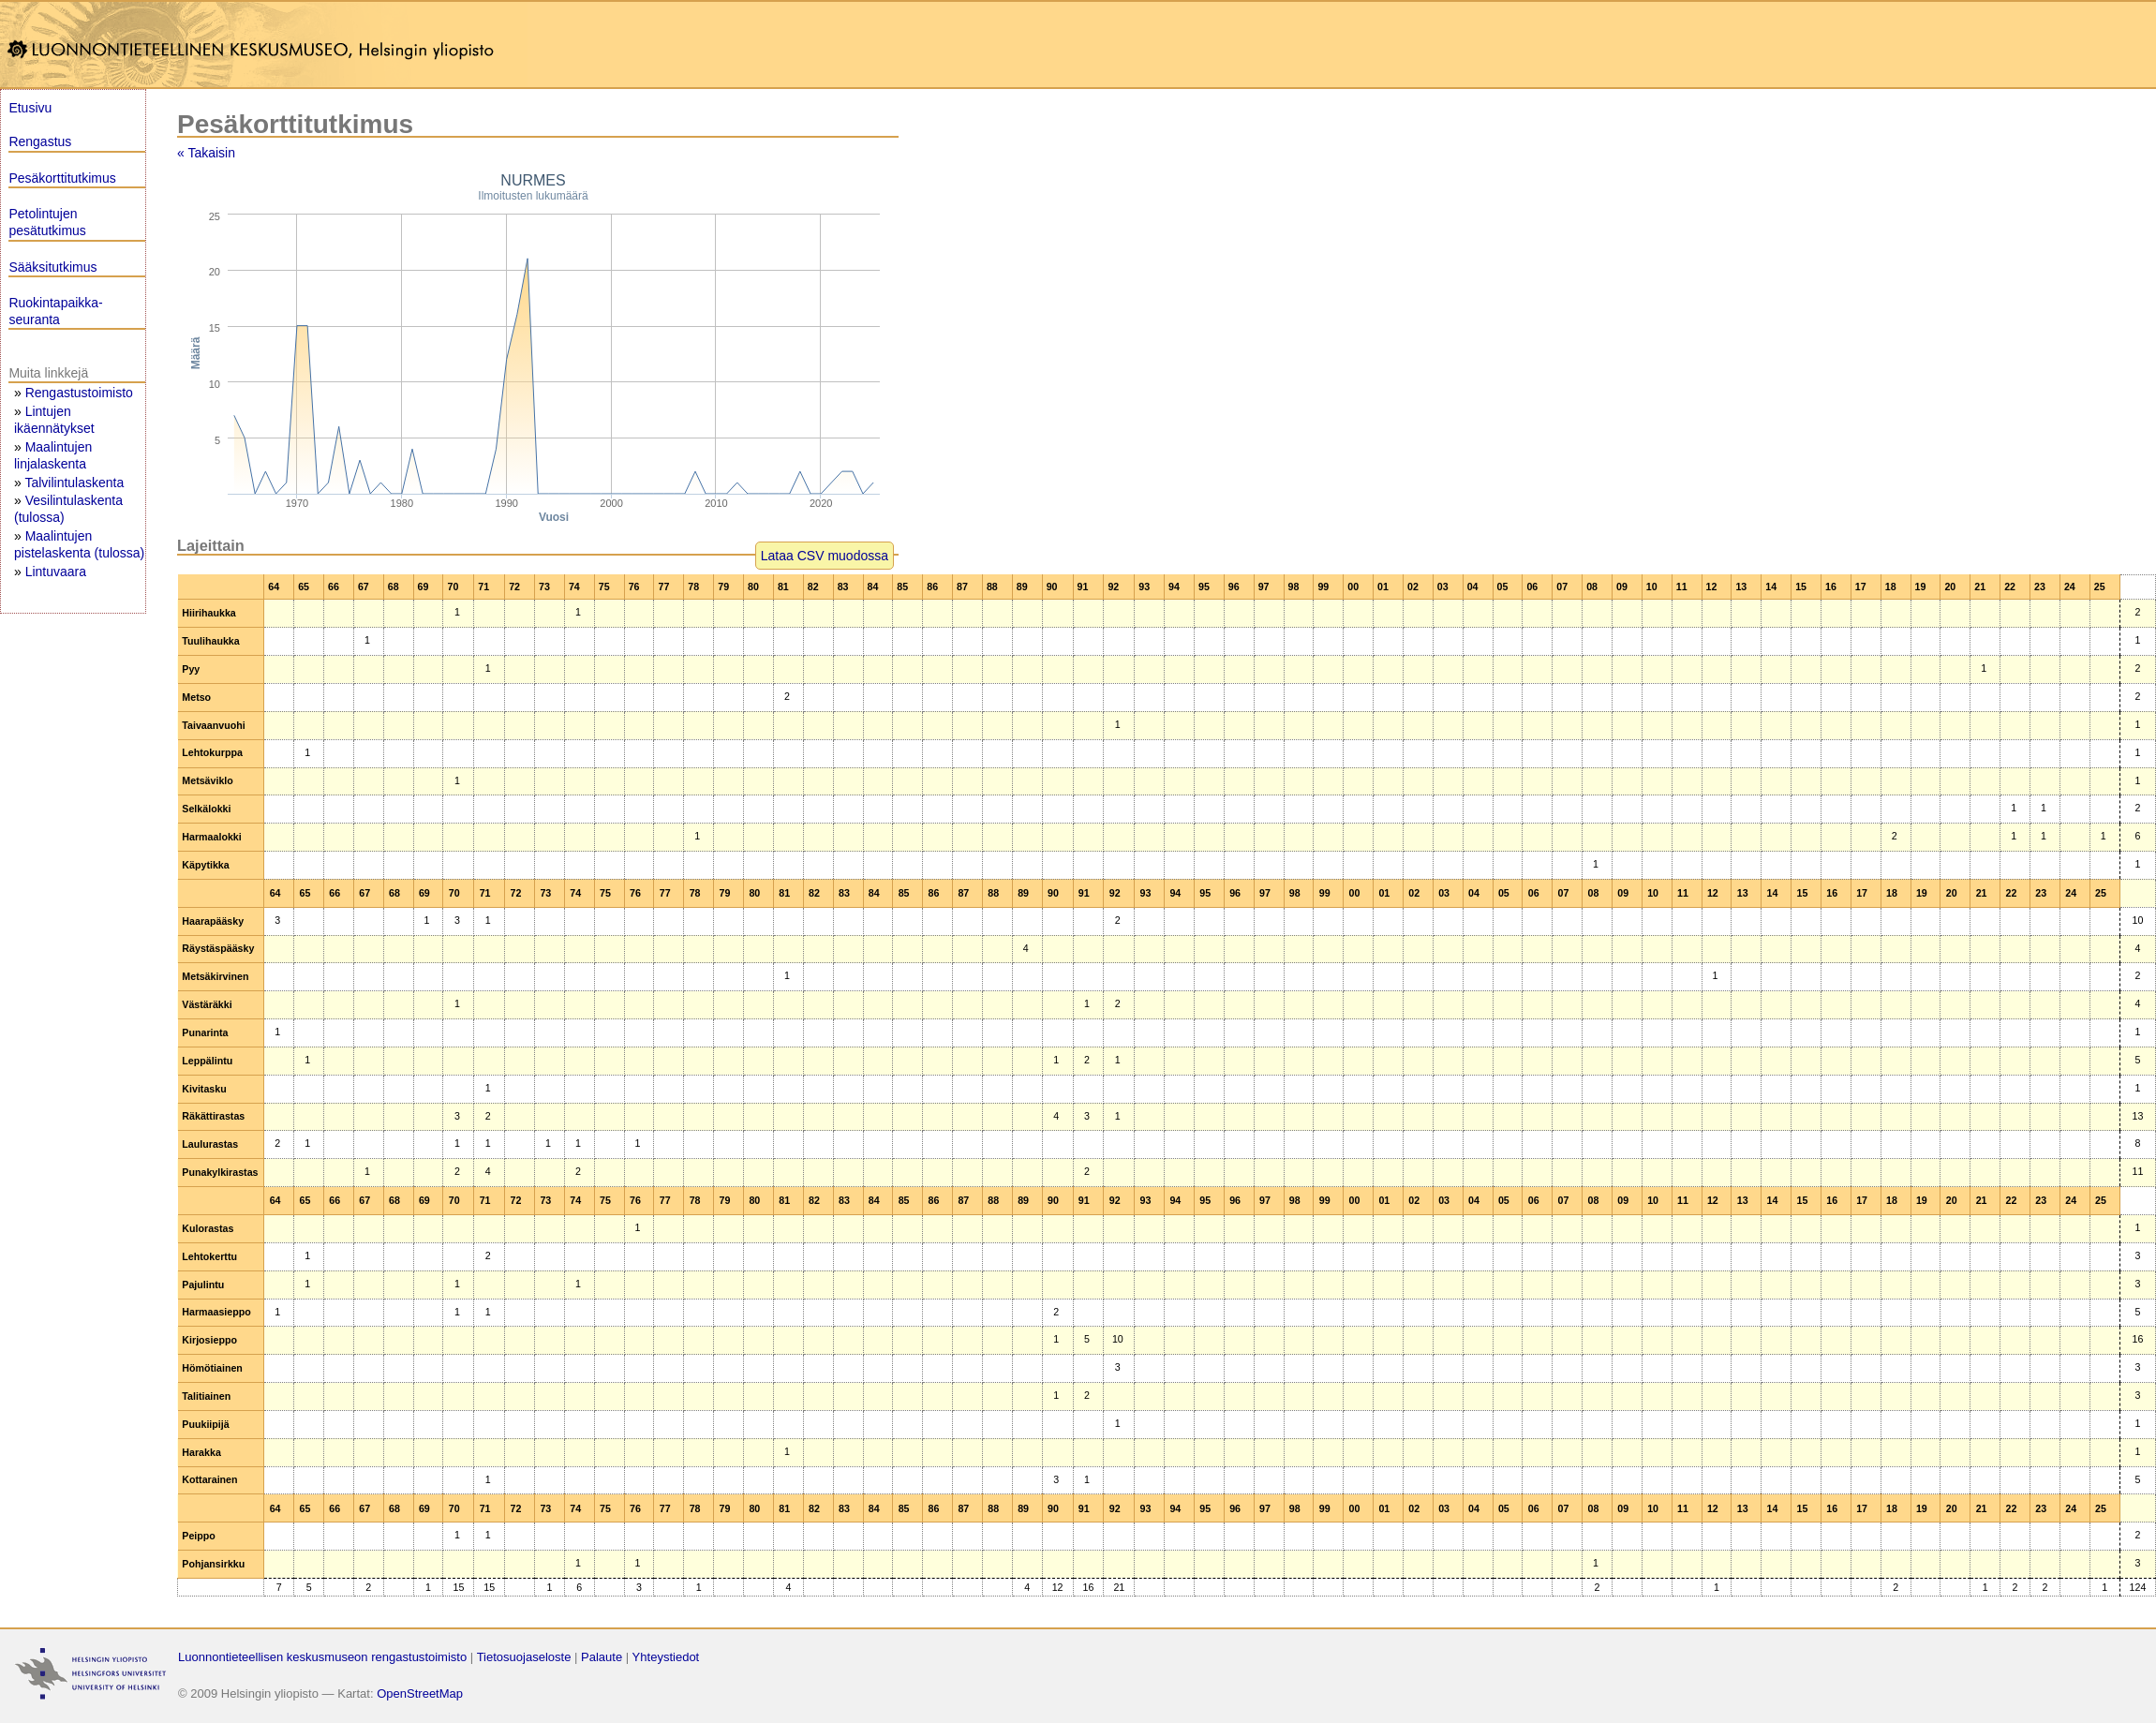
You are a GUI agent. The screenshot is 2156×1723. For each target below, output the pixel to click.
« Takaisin (206, 152)
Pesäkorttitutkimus (61, 178)
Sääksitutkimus (52, 267)
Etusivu (30, 107)
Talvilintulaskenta (74, 482)
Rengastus (39, 141)
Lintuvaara (55, 571)
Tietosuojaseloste (524, 1657)
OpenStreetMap (420, 1693)
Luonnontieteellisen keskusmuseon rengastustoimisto (322, 1657)
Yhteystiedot (666, 1657)
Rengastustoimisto (79, 392)
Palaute (601, 1657)
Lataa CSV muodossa (824, 555)
